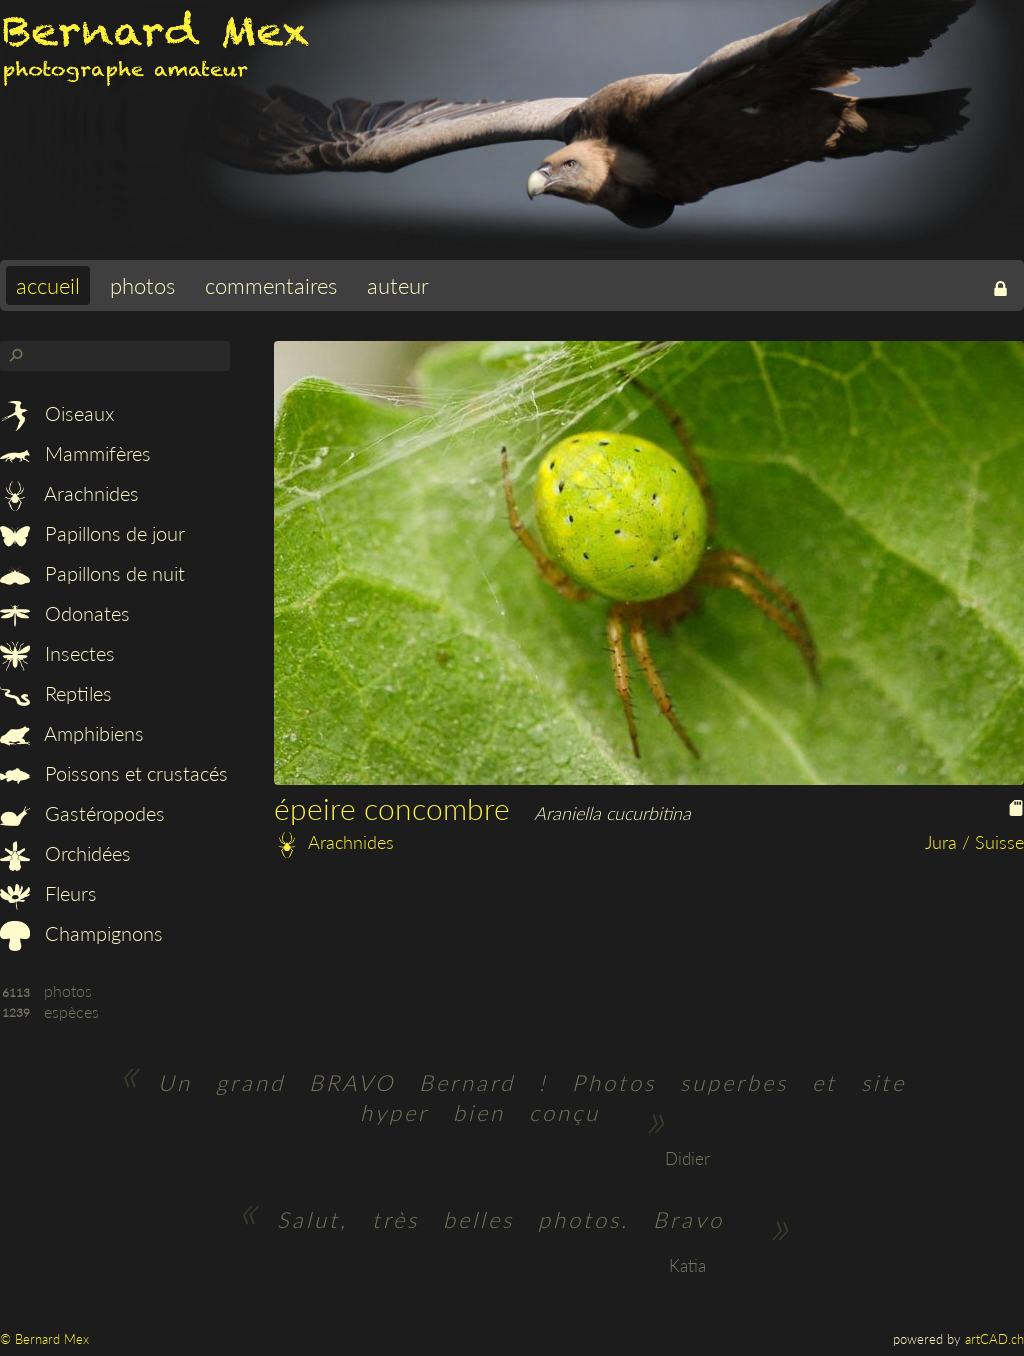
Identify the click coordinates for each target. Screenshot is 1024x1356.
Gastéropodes (82, 813)
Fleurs (48, 893)
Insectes (57, 653)
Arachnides (69, 493)
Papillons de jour (92, 533)
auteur (398, 285)
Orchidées (65, 853)
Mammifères (75, 453)
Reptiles (56, 693)
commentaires (271, 285)
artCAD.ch (994, 1339)
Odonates (65, 613)
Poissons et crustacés (114, 773)
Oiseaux (57, 413)
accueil (48, 285)
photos (142, 285)
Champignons (81, 933)
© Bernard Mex (44, 1339)
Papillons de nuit (92, 573)
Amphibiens (72, 733)
